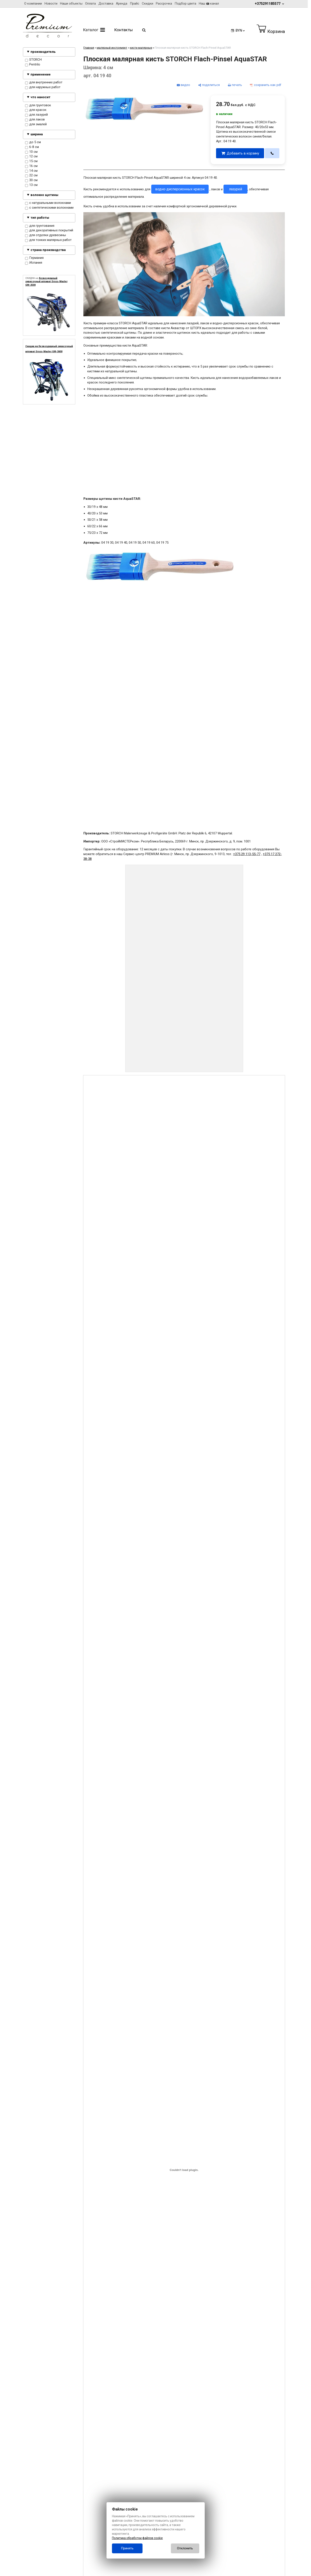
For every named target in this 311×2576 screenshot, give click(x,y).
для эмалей (36, 124)
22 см (31, 175)
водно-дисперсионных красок (180, 189)
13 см (31, 185)
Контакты (123, 29)
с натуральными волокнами (48, 203)
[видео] (183, 85)
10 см (31, 152)
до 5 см (33, 142)
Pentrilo (32, 64)
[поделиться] (208, 85)
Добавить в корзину (243, 153)
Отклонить (185, 2548)
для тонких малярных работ (48, 240)
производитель (43, 52)
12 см (31, 156)
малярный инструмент (112, 47)
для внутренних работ (43, 82)
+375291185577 (270, 4)
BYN (240, 30)
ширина (37, 134)
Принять (127, 2548)
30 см (31, 180)
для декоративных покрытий (49, 230)
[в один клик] (272, 153)
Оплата (90, 3)
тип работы (40, 218)
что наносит (40, 97)
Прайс (134, 3)
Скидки (147, 3)
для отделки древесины (45, 235)
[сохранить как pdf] (265, 85)
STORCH (33, 60)
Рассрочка (164, 3)
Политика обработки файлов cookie (137, 2538)
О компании (33, 3)
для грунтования (39, 226)
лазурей (235, 189)
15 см (31, 161)
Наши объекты (71, 3)
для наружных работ (42, 87)
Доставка (105, 3)
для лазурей (36, 115)
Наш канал (209, 3)
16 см (31, 166)
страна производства (48, 250)
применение (41, 74)
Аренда (121, 3)
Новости (51, 3)
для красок (35, 110)
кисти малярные (141, 47)
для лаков (35, 119)
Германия (34, 258)
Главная (88, 47)
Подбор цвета (185, 3)
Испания (33, 263)
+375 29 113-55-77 (246, 854)
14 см (31, 171)
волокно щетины (44, 195)
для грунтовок (38, 105)
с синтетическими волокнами (49, 208)
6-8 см (32, 147)
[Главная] (47, 36)
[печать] (235, 85)
